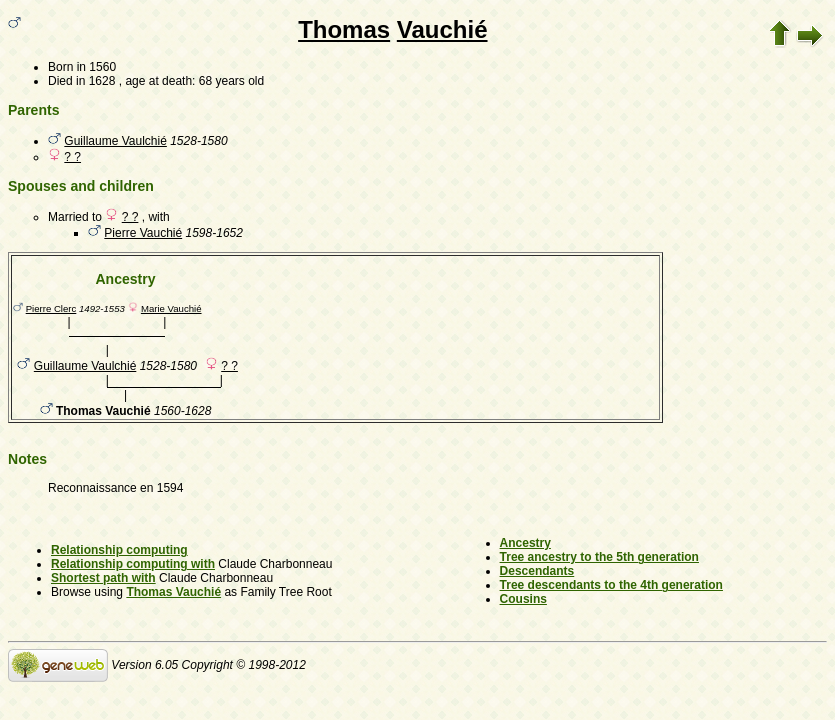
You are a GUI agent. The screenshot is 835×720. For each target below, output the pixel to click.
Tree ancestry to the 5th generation (599, 557)
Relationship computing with (133, 564)
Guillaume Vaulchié (115, 141)
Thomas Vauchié (173, 592)
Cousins (523, 599)
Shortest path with (103, 578)
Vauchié (442, 29)
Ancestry (525, 543)
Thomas (344, 29)
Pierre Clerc (51, 308)
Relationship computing (119, 550)
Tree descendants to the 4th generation (611, 585)
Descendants (537, 571)
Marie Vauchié (171, 308)
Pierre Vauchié (143, 233)
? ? (72, 157)
